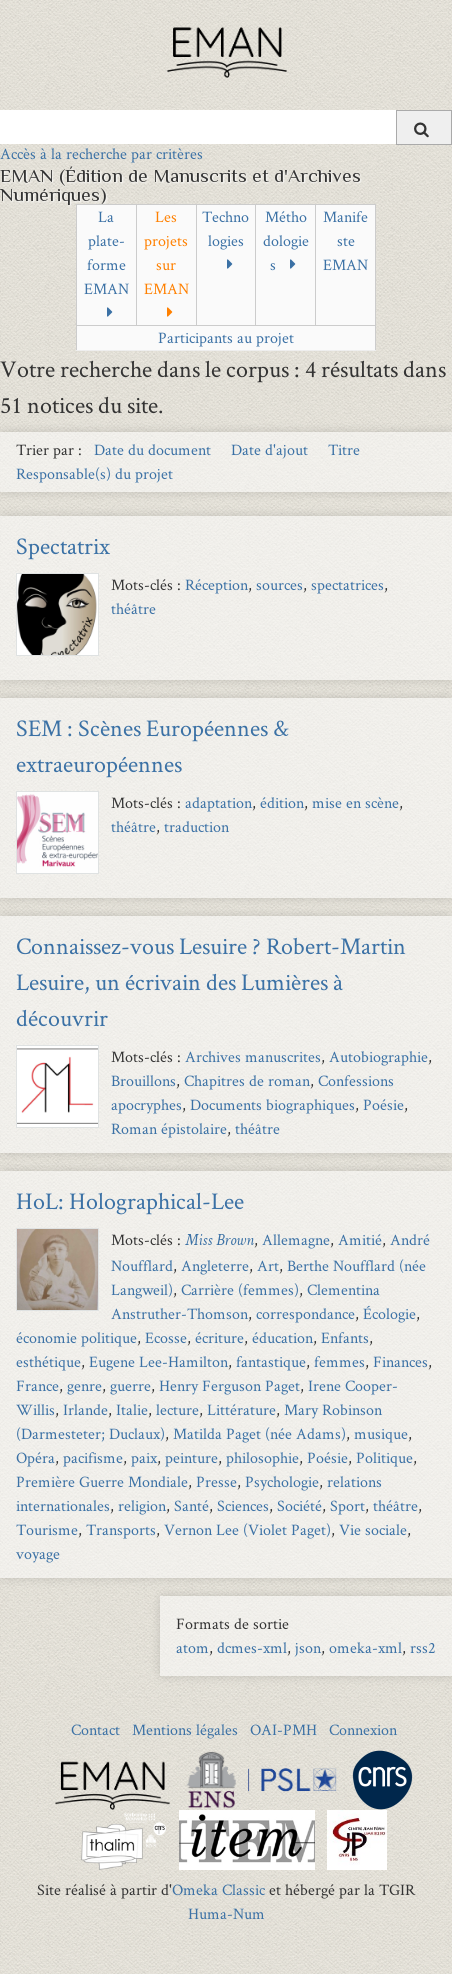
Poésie (383, 1104)
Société (299, 1505)
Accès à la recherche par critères (101, 153)
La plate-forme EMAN (106, 252)
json (308, 1647)
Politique (384, 1457)
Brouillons (143, 1080)
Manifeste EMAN (345, 240)
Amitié (360, 1239)
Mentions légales (185, 1729)
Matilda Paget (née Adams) (259, 1433)
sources (279, 584)
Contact (95, 1729)
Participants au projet (226, 337)
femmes (339, 1361)
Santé (191, 1505)
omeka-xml (365, 1647)
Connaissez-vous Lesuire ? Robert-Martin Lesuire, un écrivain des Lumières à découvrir (211, 981)
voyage (38, 1553)
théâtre (133, 608)
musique (381, 1433)
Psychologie (282, 1481)
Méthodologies (286, 240)
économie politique (76, 1337)
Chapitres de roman (247, 1080)
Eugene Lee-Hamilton (158, 1361)
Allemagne (296, 1239)
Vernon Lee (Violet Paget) (247, 1529)
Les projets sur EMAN (166, 252)
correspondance (305, 1313)
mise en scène (355, 802)
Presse (216, 1481)
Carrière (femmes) (240, 1289)
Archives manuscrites (253, 1056)
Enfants (345, 1337)
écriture (219, 1337)
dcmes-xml (252, 1647)
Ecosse (166, 1337)
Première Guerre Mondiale (102, 1481)
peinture (191, 1457)
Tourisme (47, 1529)
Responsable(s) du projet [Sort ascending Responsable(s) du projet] (94, 473)
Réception (216, 584)
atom (192, 1647)
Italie (132, 1409)
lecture (177, 1409)
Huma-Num (226, 1913)
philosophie (262, 1457)
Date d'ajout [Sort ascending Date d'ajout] (271, 449)
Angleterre (215, 1265)
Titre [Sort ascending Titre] (344, 449)
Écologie (389, 1313)
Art (268, 1265)
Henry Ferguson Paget (229, 1385)
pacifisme (93, 1457)
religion (142, 1505)
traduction (196, 826)
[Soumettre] (424, 127)
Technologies (225, 228)
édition (282, 802)
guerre (130, 1385)
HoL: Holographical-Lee (130, 1200)
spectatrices (347, 584)
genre (84, 1385)
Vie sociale (373, 1529)
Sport (347, 1505)
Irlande (85, 1409)
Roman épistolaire (169, 1128)
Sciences (243, 1505)
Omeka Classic (218, 1889)
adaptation (218, 802)
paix (144, 1457)
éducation (282, 1337)
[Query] (226, 127)
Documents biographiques (272, 1104)
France (37, 1385)
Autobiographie (378, 1056)
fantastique (271, 1361)
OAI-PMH (283, 1729)
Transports (121, 1529)
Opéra (35, 1457)
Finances (400, 1361)
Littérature (241, 1409)
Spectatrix (63, 545)
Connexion (363, 1729)
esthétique (48, 1361)
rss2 (423, 1647)
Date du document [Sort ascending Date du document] (154, 449)
